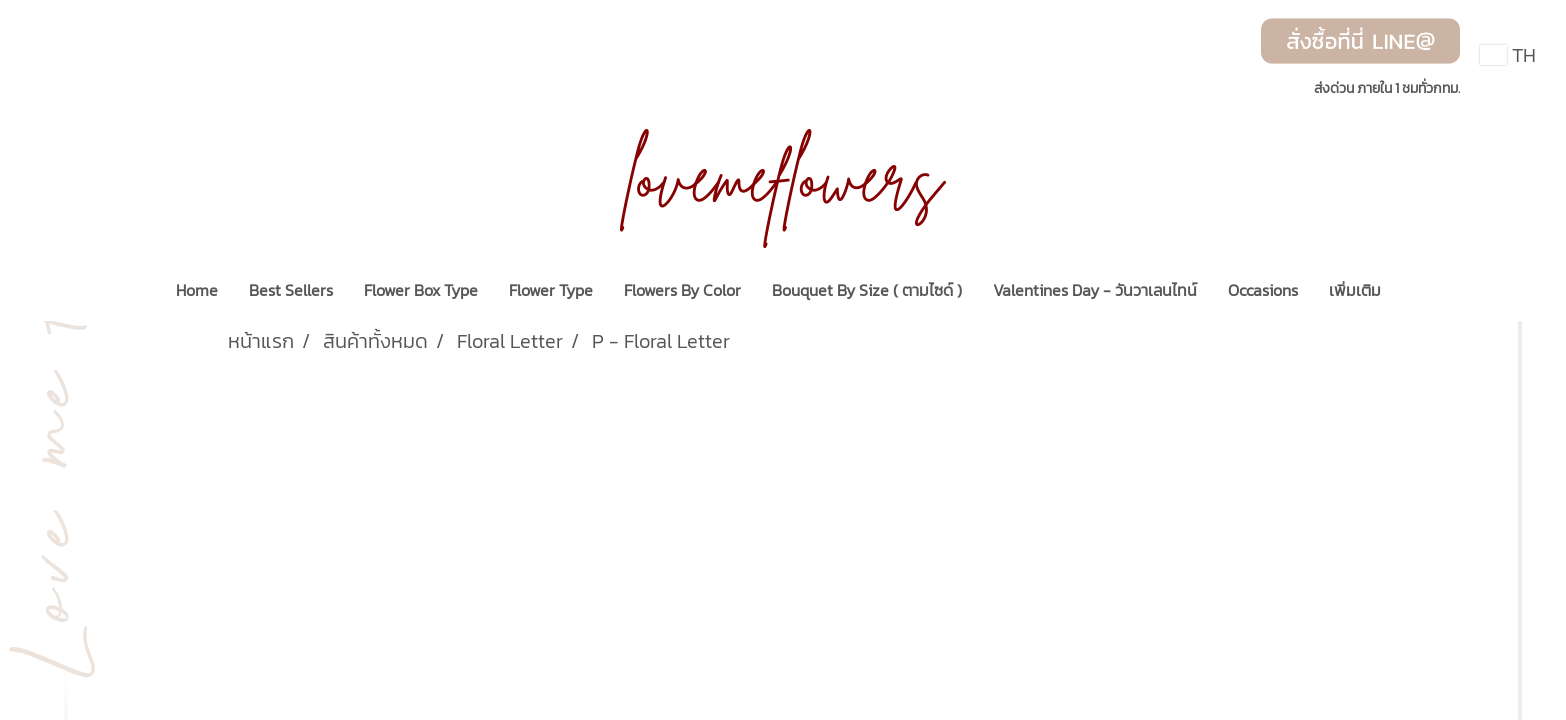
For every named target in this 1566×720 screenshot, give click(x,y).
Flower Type (551, 290)
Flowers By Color (682, 290)
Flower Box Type (421, 290)
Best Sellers (291, 290)
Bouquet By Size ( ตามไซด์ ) (867, 290)
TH (1508, 55)
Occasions (1263, 290)
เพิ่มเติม (1355, 290)
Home (197, 290)
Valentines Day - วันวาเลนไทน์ (1095, 290)
